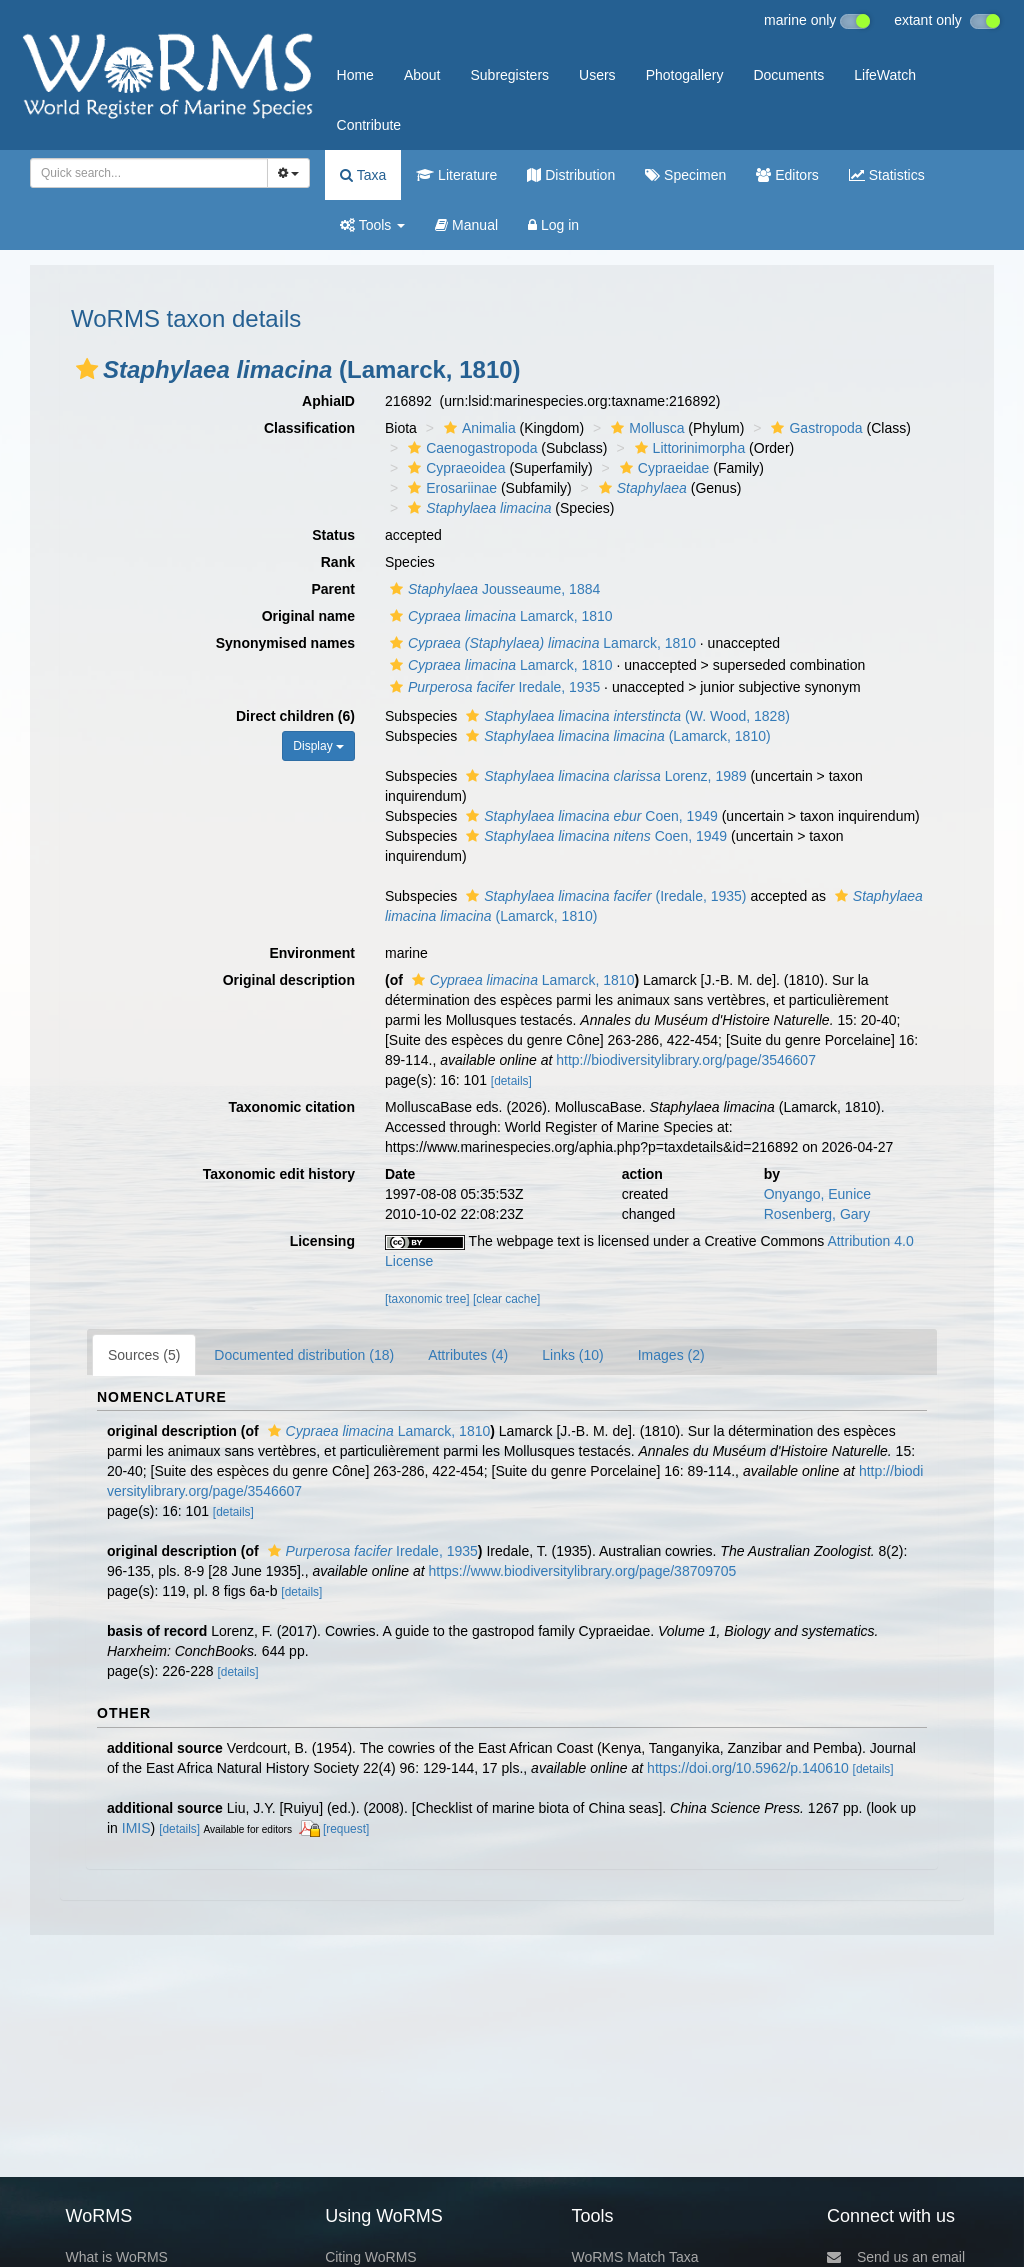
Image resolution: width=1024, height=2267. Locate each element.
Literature (456, 175)
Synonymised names (285, 643)
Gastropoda (814, 428)
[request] (346, 1829)
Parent (333, 589)
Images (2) (671, 1355)
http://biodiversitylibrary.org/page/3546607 (686, 1060)
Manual (466, 225)
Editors (787, 175)
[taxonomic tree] (427, 1299)
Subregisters (509, 75)
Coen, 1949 (589, 816)
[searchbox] (143, 173)
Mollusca (645, 428)
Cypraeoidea (454, 468)
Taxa (363, 175)
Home (355, 75)
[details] (511, 1081)
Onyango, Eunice (817, 1194)
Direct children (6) (295, 716)
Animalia (477, 428)
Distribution (571, 175)
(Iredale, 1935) (603, 896)
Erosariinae (450, 488)
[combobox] (149, 173)
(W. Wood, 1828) (625, 716)
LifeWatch (885, 75)
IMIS (136, 1828)
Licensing (322, 1241)
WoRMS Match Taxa (635, 2257)
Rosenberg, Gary (817, 1214)
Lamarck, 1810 (499, 616)
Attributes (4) (468, 1355)
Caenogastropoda (470, 448)
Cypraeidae (662, 468)
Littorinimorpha (688, 448)
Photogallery (685, 75)
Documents (788, 75)
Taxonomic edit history (279, 1174)
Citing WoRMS (371, 2257)
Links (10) (572, 1355)
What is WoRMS (116, 2257)
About (422, 75)
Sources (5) (144, 1355)
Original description (289, 980)
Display (318, 746)
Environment (312, 953)
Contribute (369, 125)
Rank (338, 562)
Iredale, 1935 (492, 687)
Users (597, 75)
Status (333, 535)
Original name (308, 616)
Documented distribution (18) (304, 1355)
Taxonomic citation (291, 1107)
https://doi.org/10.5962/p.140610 (748, 1768)
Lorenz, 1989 (603, 776)
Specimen (685, 175)
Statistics (887, 175)
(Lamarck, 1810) (615, 736)
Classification (309, 428)
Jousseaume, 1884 (492, 589)
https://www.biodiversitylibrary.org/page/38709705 (582, 1571)
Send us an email (896, 2257)
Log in (553, 225)
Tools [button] (372, 225)
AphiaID (328, 401)
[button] (87, 369)
